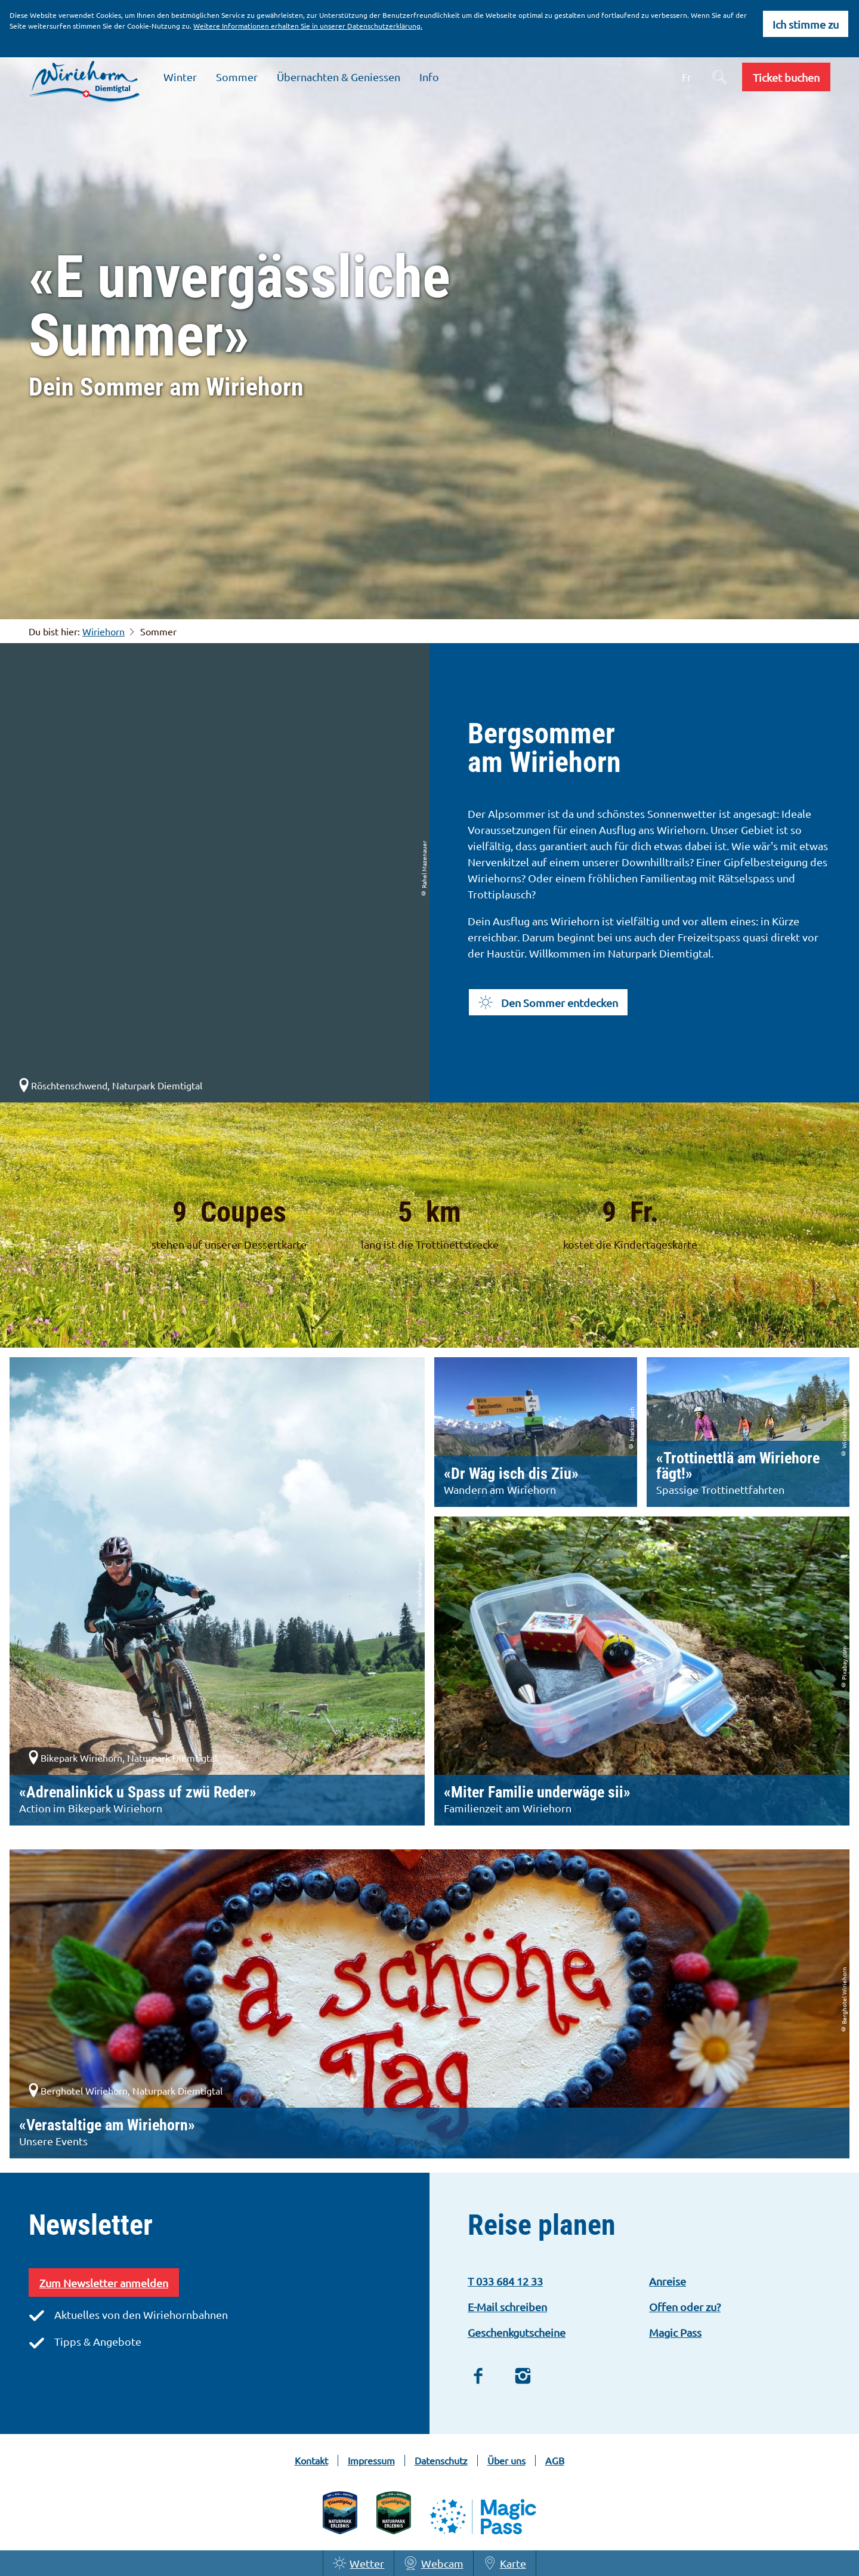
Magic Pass (675, 2332)
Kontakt (311, 2460)
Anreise (667, 2281)
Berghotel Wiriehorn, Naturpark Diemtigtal (124, 2090)
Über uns (506, 2460)
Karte (504, 2563)
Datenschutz (441, 2460)
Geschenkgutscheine (517, 2332)
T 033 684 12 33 (505, 2281)
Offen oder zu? (685, 2306)
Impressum (371, 2460)
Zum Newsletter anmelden (103, 2283)
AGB (554, 2460)
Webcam (433, 2563)
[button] (786, 77)
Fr (686, 76)
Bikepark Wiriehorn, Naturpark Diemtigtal (121, 1757)
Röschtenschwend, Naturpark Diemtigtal (109, 1085)
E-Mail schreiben (507, 2306)
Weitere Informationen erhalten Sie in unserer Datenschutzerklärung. (307, 25)
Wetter (358, 2563)
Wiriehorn (103, 631)
